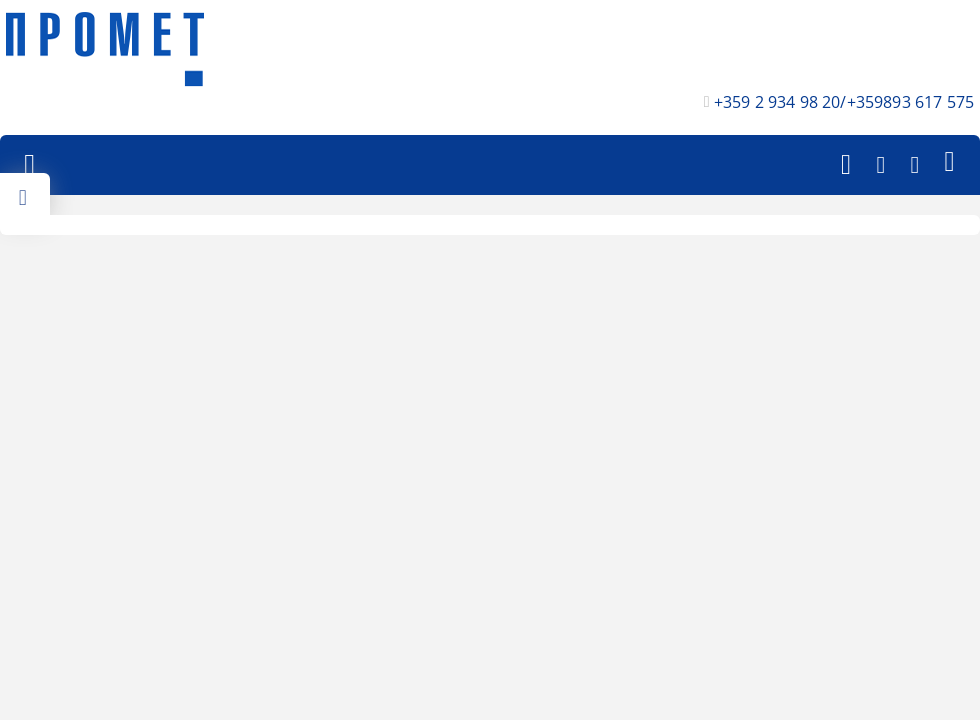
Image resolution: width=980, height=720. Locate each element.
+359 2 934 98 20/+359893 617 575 (844, 102)
